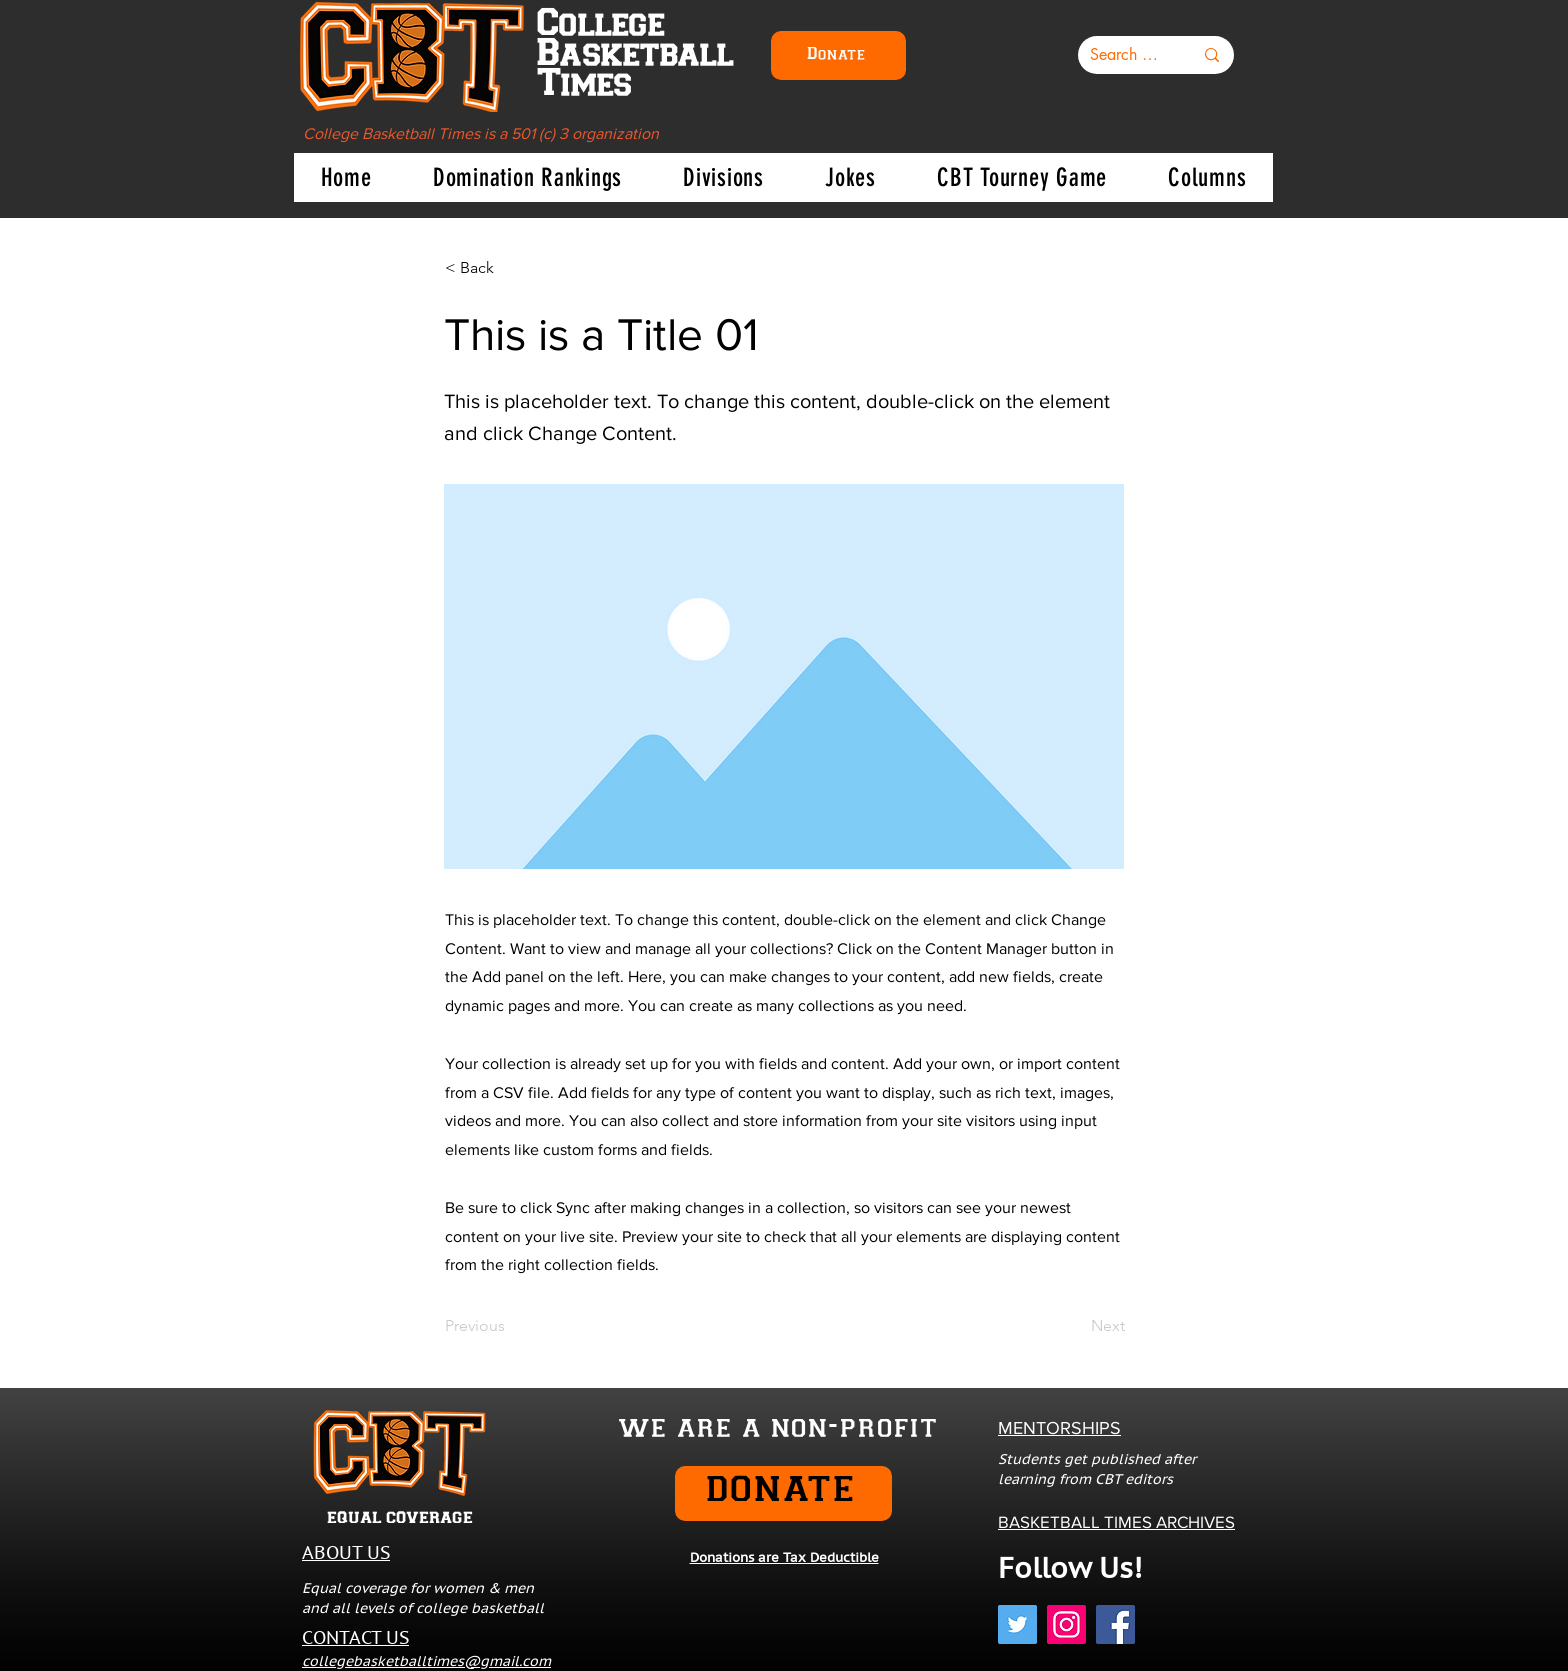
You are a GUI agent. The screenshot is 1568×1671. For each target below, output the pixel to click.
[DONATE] (783, 1493)
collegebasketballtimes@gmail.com (426, 1661)
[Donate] (838, 55)
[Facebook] (1115, 1624)
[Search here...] (1126, 55)
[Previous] (511, 1326)
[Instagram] (1066, 1624)
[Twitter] (1017, 1624)
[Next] (1075, 1326)
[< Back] (511, 268)
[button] (527, 177)
